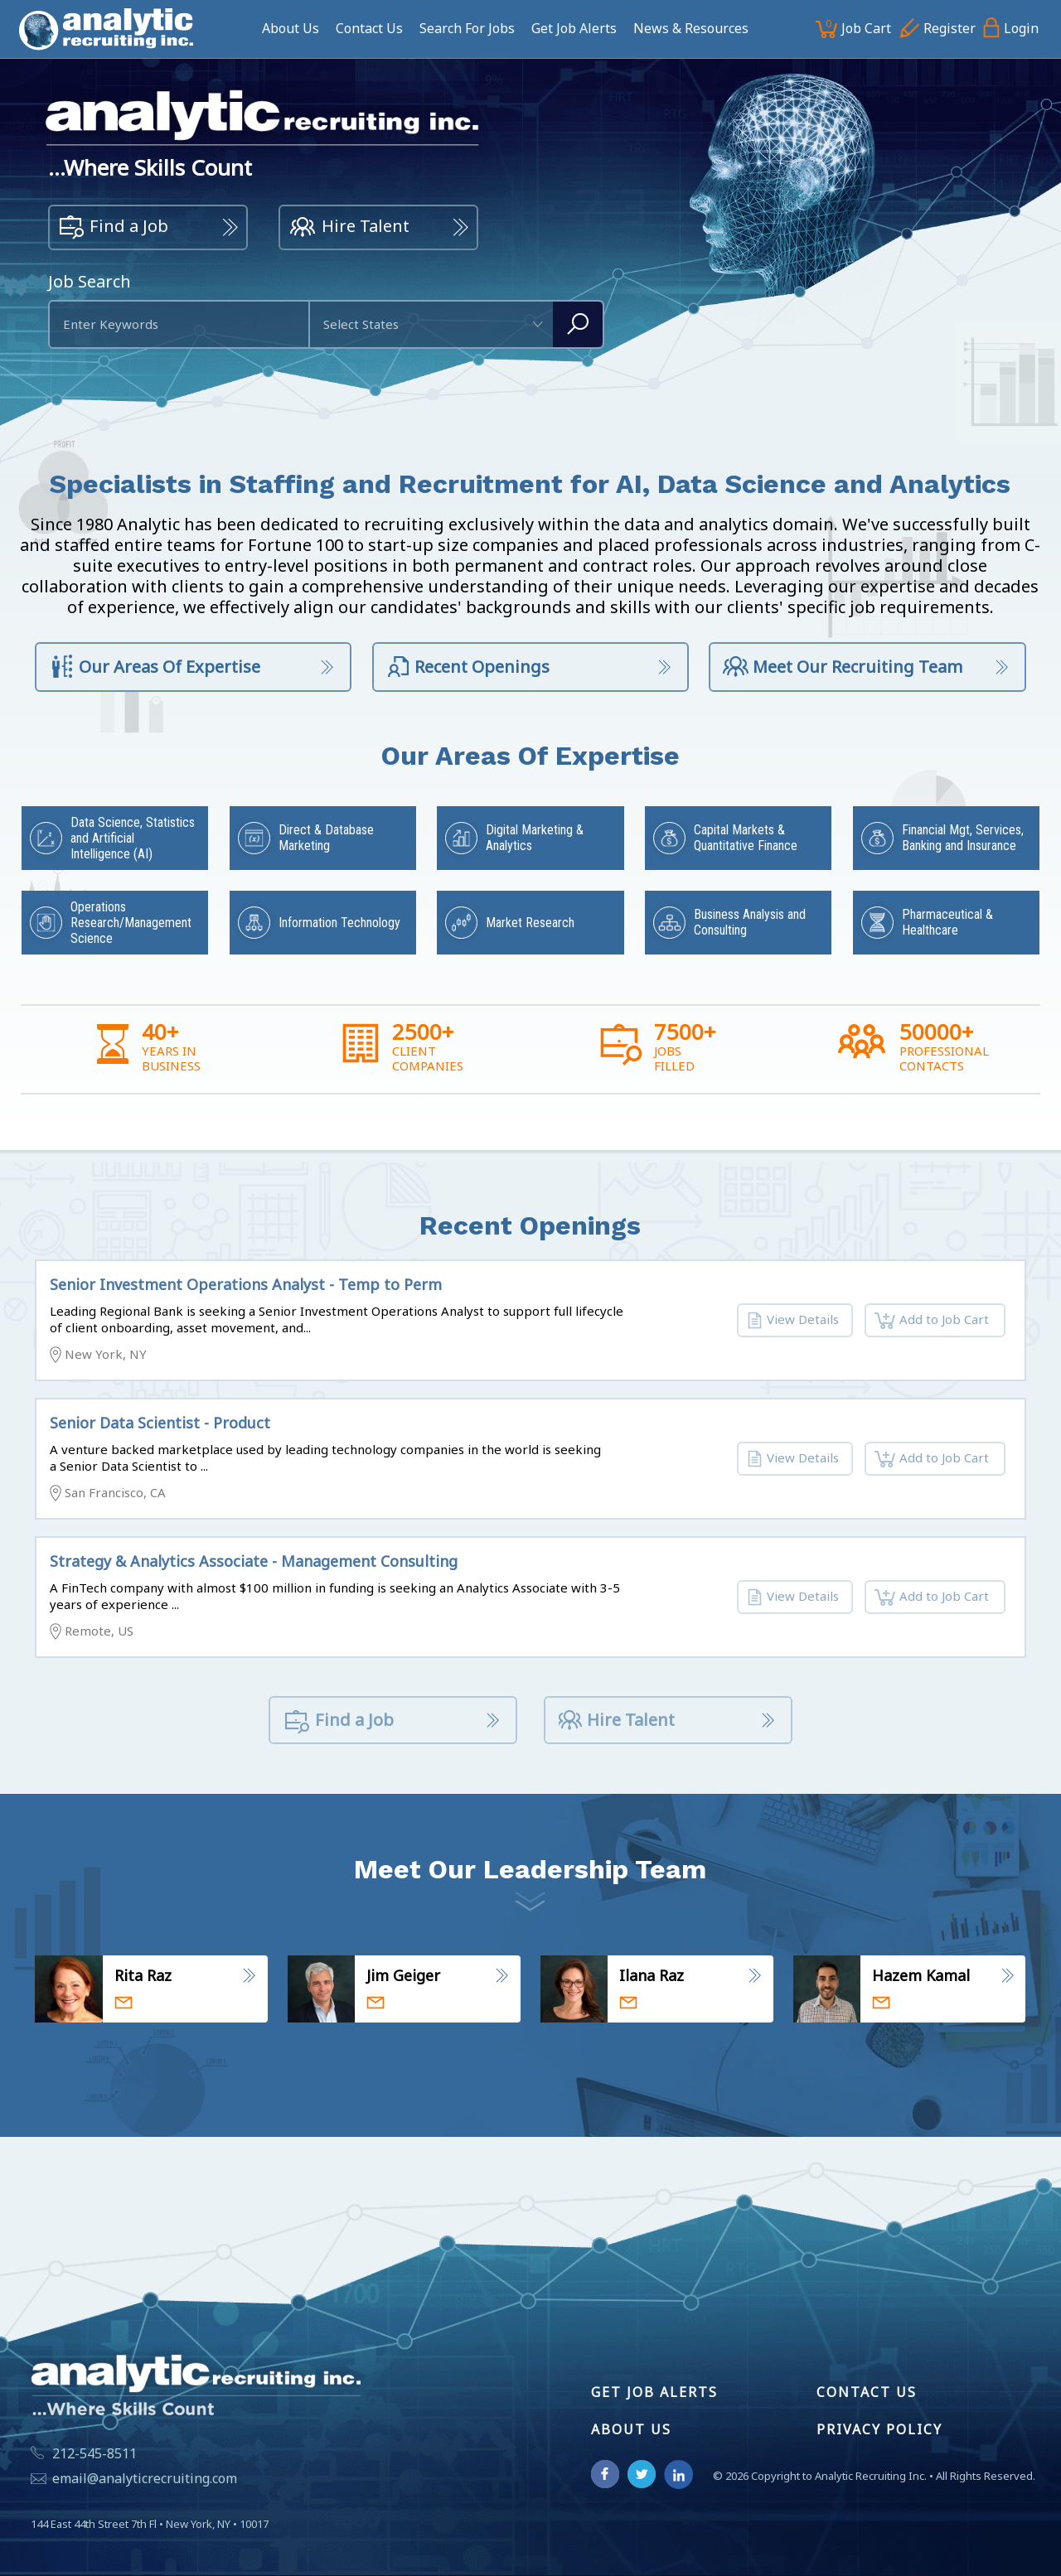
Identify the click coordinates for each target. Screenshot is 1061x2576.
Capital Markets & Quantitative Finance (745, 837)
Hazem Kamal (921, 1975)
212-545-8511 (94, 2453)
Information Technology (339, 922)
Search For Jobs (467, 28)
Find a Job (113, 228)
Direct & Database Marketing (326, 837)
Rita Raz (143, 1975)
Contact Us (369, 28)
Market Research (530, 922)
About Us (290, 28)
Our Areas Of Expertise (154, 668)
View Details (793, 1321)
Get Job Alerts (574, 28)
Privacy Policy (879, 2429)
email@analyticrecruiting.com (144, 2478)
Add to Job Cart (931, 1321)
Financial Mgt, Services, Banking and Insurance (963, 837)
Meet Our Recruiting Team (842, 668)
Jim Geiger (403, 1975)
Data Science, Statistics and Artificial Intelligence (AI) (132, 838)
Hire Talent (348, 228)
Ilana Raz (651, 1975)
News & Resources (691, 28)
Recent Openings (468, 668)
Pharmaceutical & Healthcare (947, 922)
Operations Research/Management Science (130, 922)
